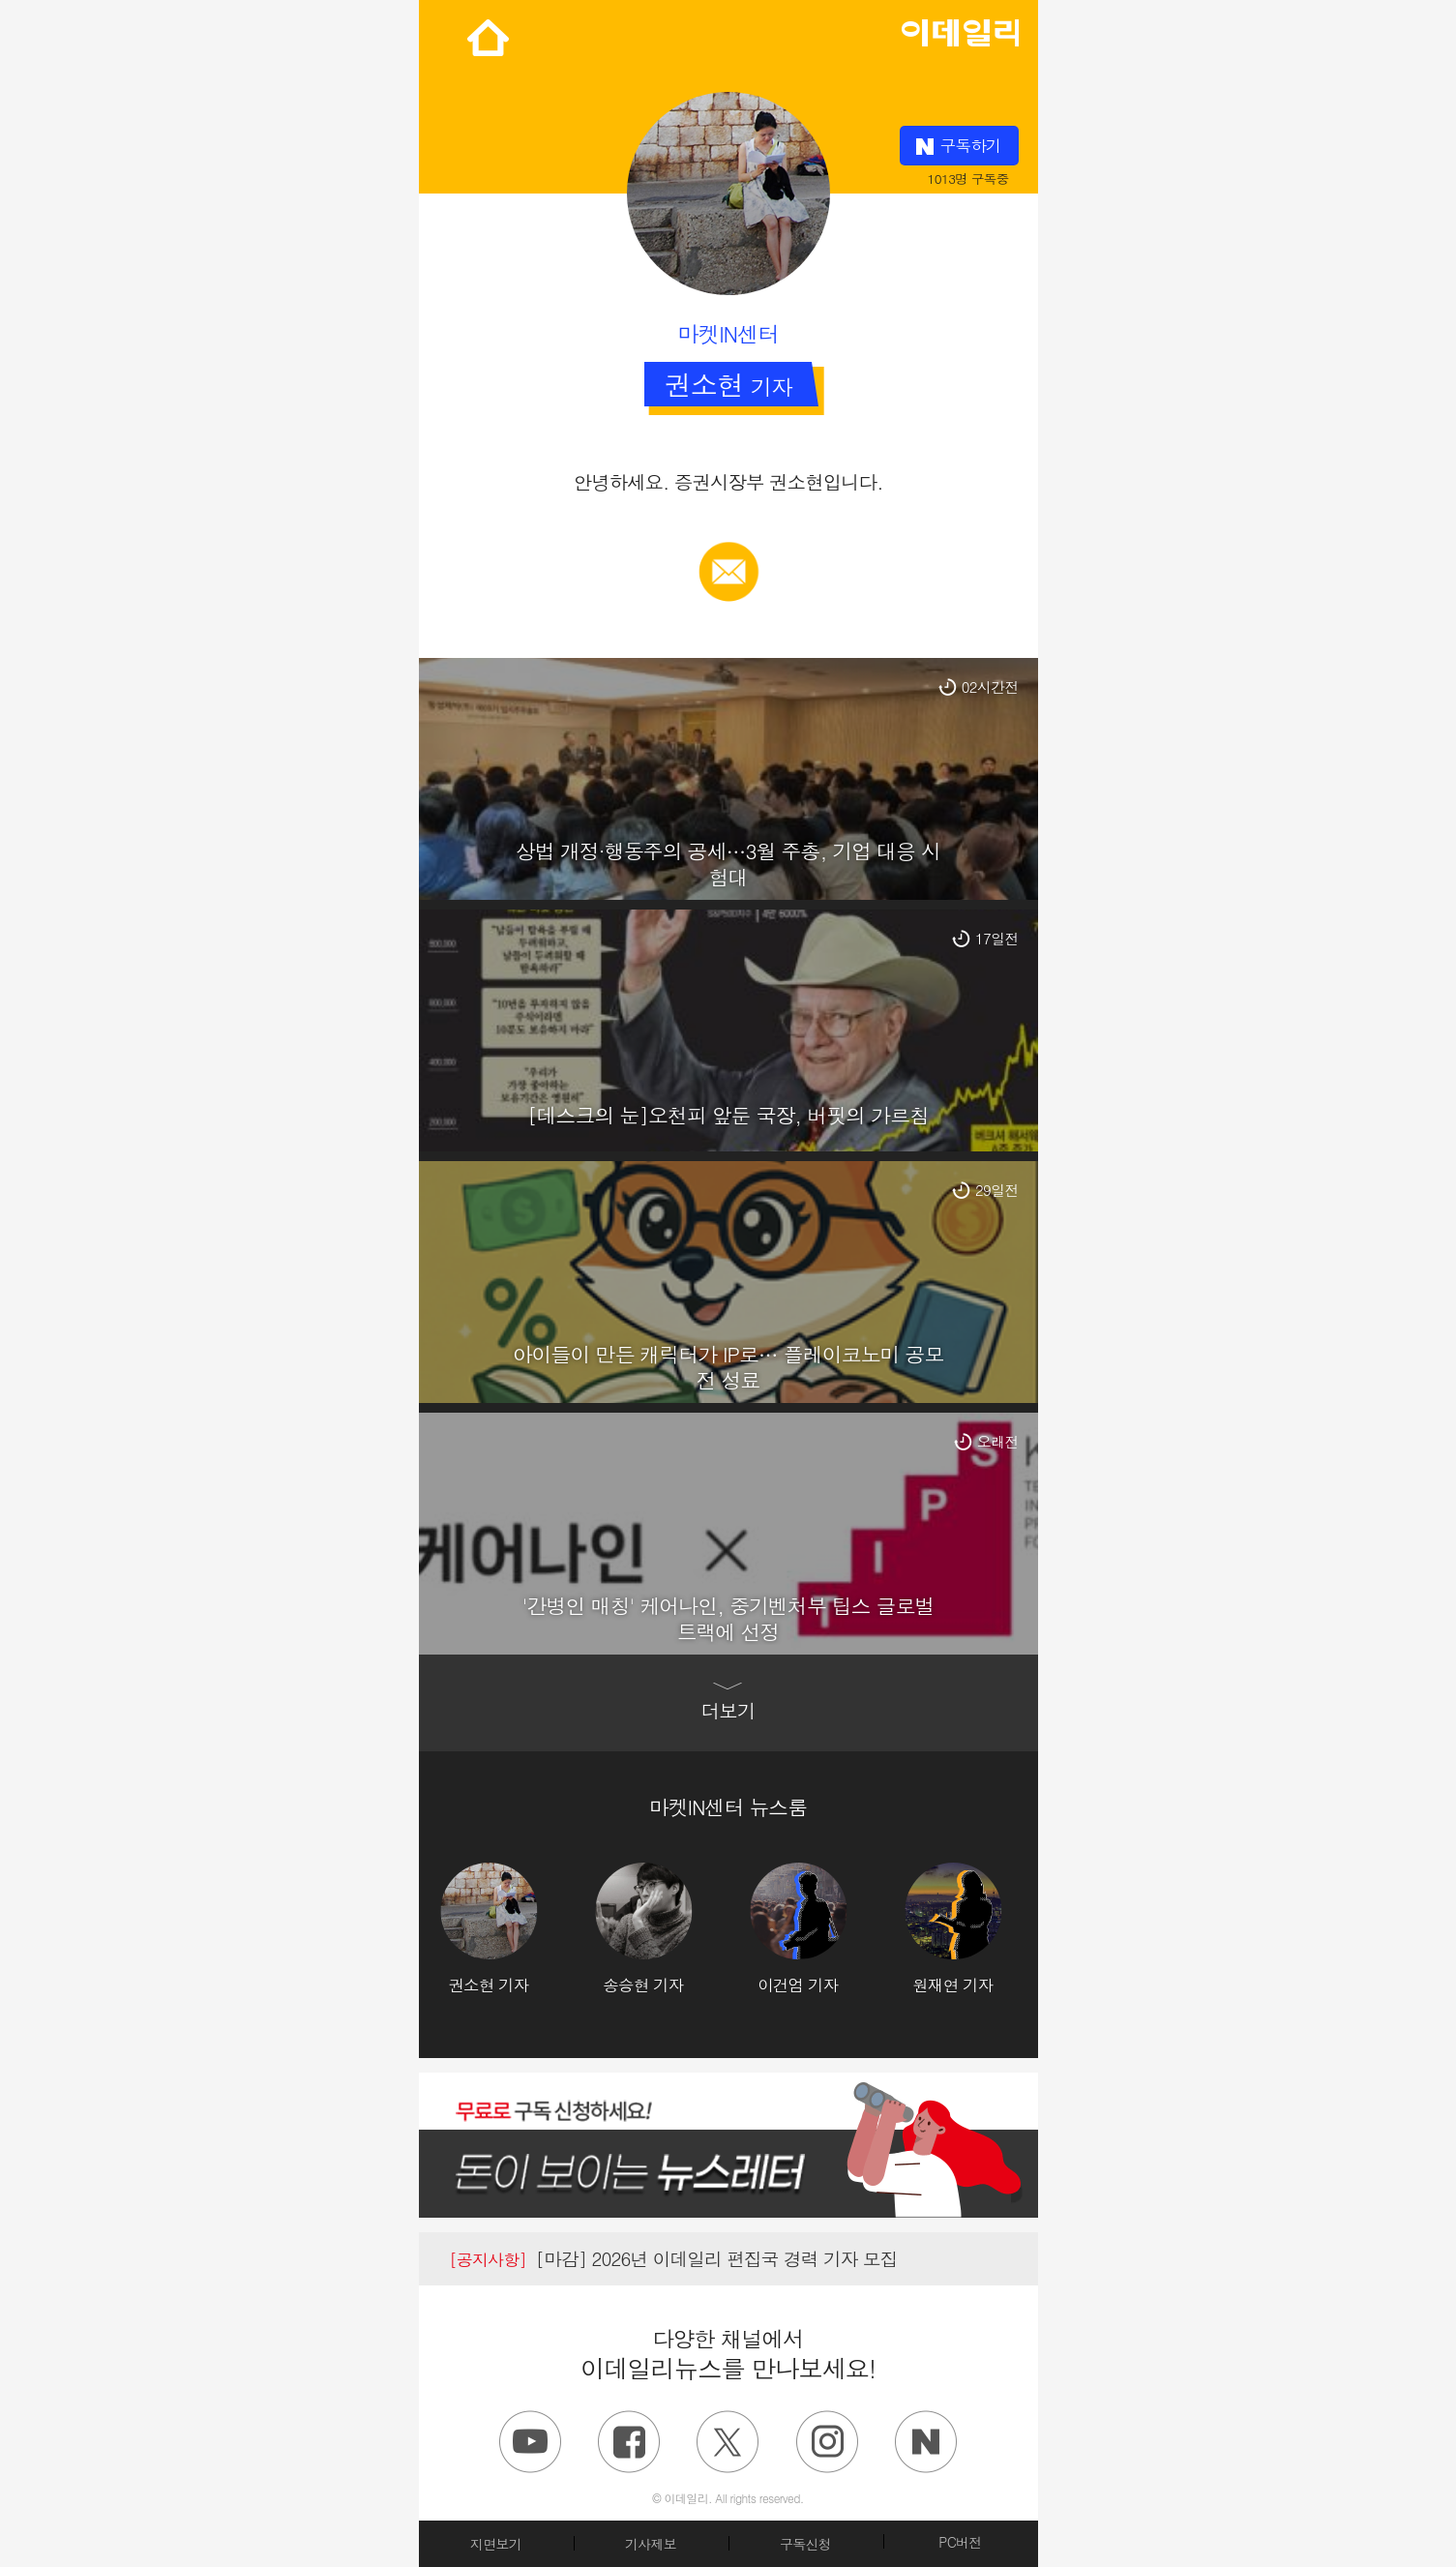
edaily (960, 28)
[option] (517, 1929)
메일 (728, 551)
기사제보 (650, 2543)
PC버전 (959, 2542)
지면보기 (495, 2543)
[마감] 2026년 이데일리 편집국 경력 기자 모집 (674, 2258)
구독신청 (805, 2543)
